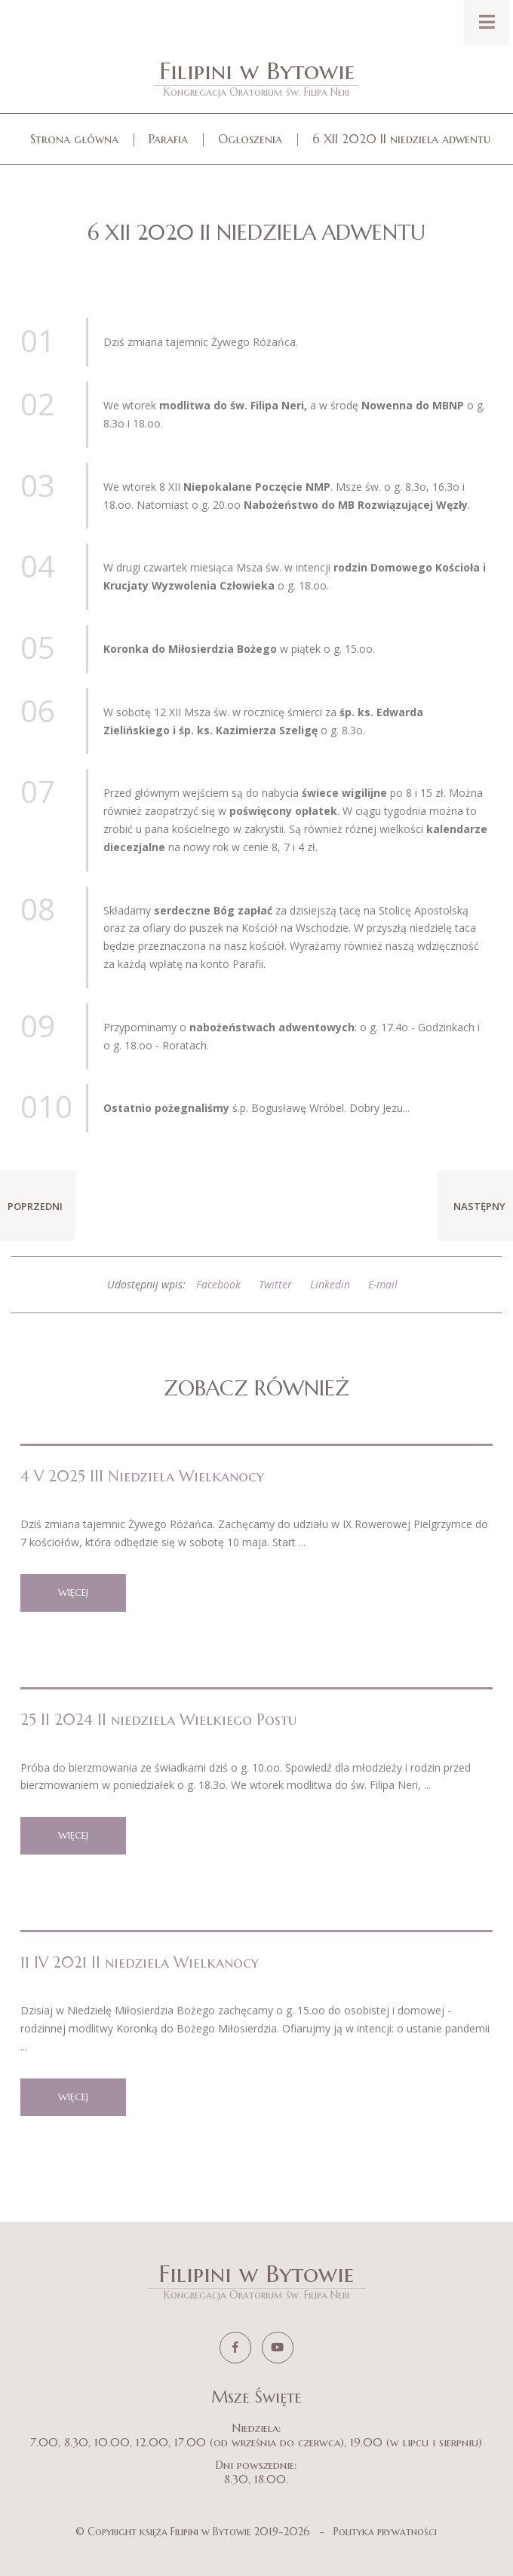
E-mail (383, 1284)
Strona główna (74, 138)
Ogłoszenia (250, 138)
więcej (73, 1592)
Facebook (218, 1284)
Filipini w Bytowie (256, 77)
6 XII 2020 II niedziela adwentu (401, 138)
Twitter (275, 1284)
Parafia (168, 138)
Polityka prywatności (385, 2531)
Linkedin (330, 1284)
